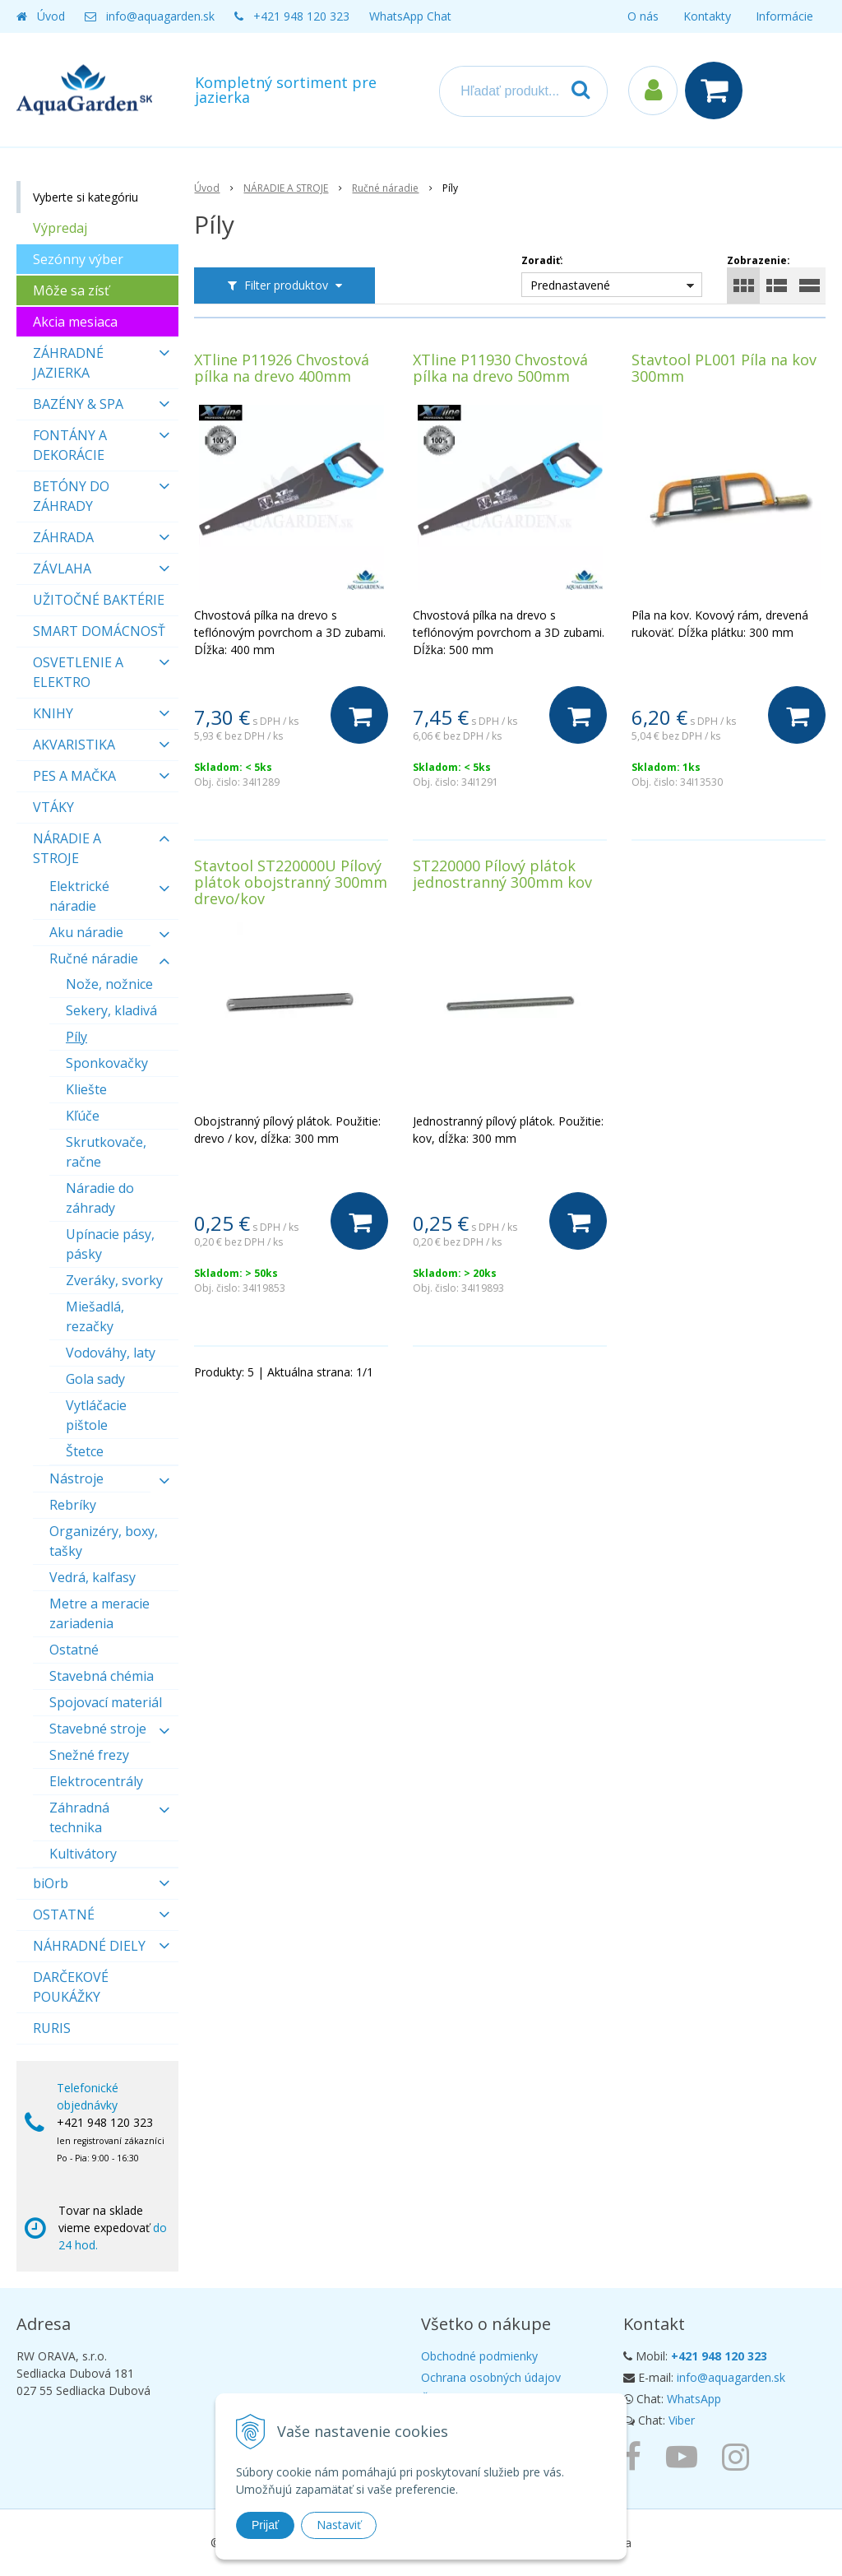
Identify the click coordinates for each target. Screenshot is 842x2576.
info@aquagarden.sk (160, 16)
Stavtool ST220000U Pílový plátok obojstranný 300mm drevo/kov (290, 882)
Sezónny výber (78, 259)
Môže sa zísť (71, 290)
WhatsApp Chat (410, 16)
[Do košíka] (359, 715)
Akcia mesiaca (75, 322)
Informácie (784, 16)
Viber (682, 2420)
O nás (643, 16)
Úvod (51, 16)
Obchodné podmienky (479, 2356)
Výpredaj (60, 228)
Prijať (265, 2525)
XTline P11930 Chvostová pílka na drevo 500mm (500, 368)
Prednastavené (570, 285)
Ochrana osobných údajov (491, 2377)
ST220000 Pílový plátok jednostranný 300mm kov (502, 874)
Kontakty (707, 16)
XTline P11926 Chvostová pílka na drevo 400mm (281, 368)
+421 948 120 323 (301, 16)
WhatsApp (694, 2399)
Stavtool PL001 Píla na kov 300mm (724, 368)
